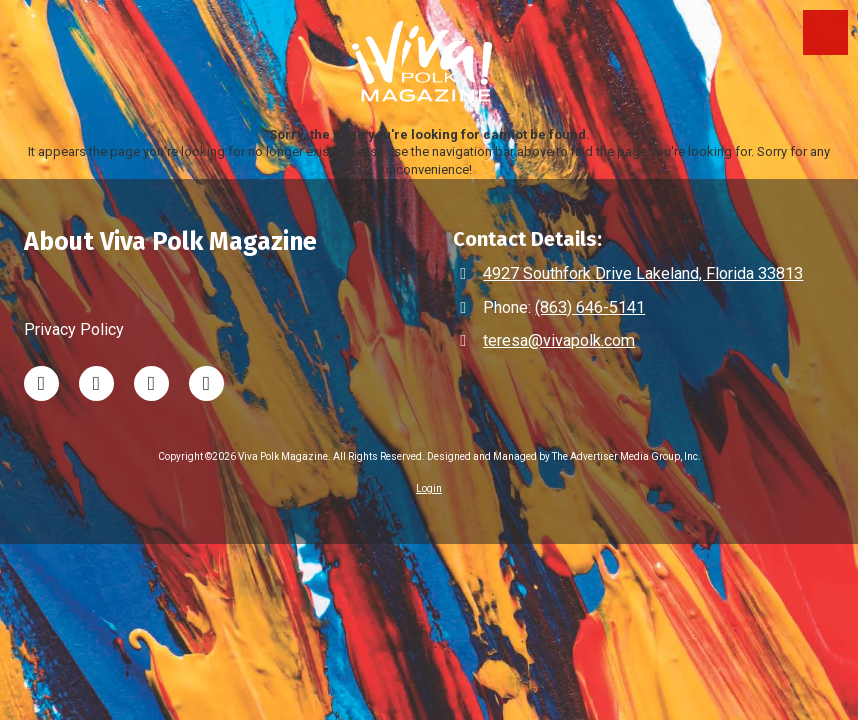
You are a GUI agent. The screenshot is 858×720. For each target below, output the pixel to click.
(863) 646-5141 (590, 307)
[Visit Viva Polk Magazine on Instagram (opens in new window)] (151, 383)
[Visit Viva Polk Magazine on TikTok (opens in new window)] (96, 383)
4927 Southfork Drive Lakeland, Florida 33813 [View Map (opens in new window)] (643, 273)
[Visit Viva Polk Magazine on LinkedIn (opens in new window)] (41, 383)
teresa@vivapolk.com (559, 340)
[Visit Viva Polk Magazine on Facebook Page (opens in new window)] (206, 383)
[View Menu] (825, 32)
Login (429, 488)
